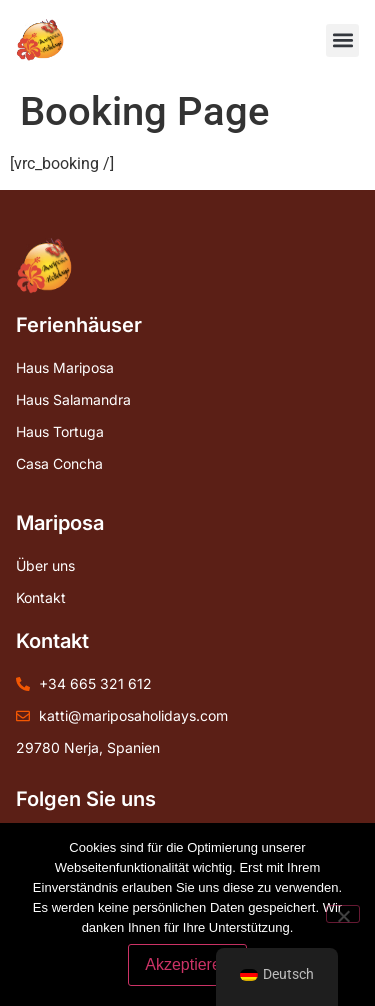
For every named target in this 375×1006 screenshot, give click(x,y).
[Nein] (343, 914)
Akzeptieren (187, 964)
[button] (342, 40)
